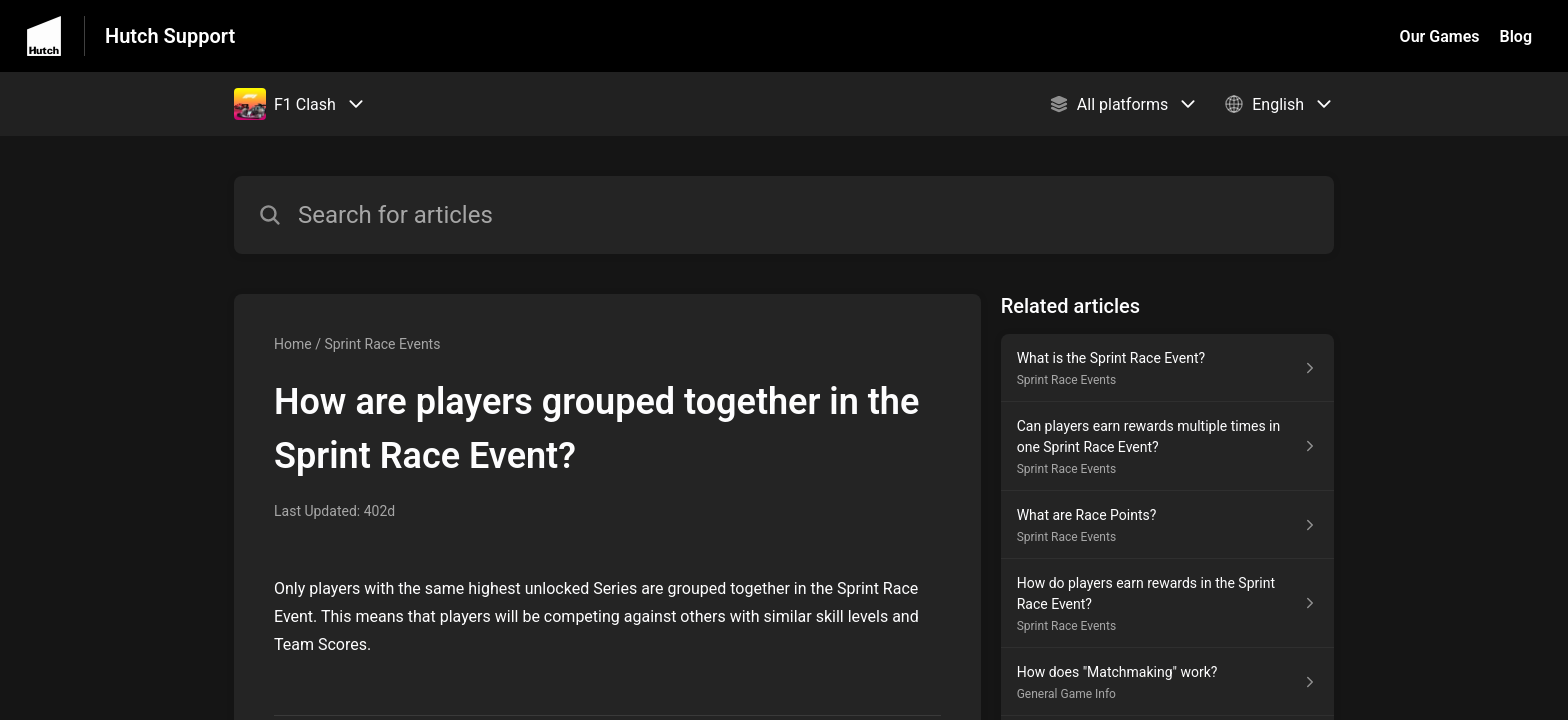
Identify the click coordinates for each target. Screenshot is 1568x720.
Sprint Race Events (382, 344)
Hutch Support (170, 36)
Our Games (1440, 36)
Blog (1516, 36)
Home (293, 344)
